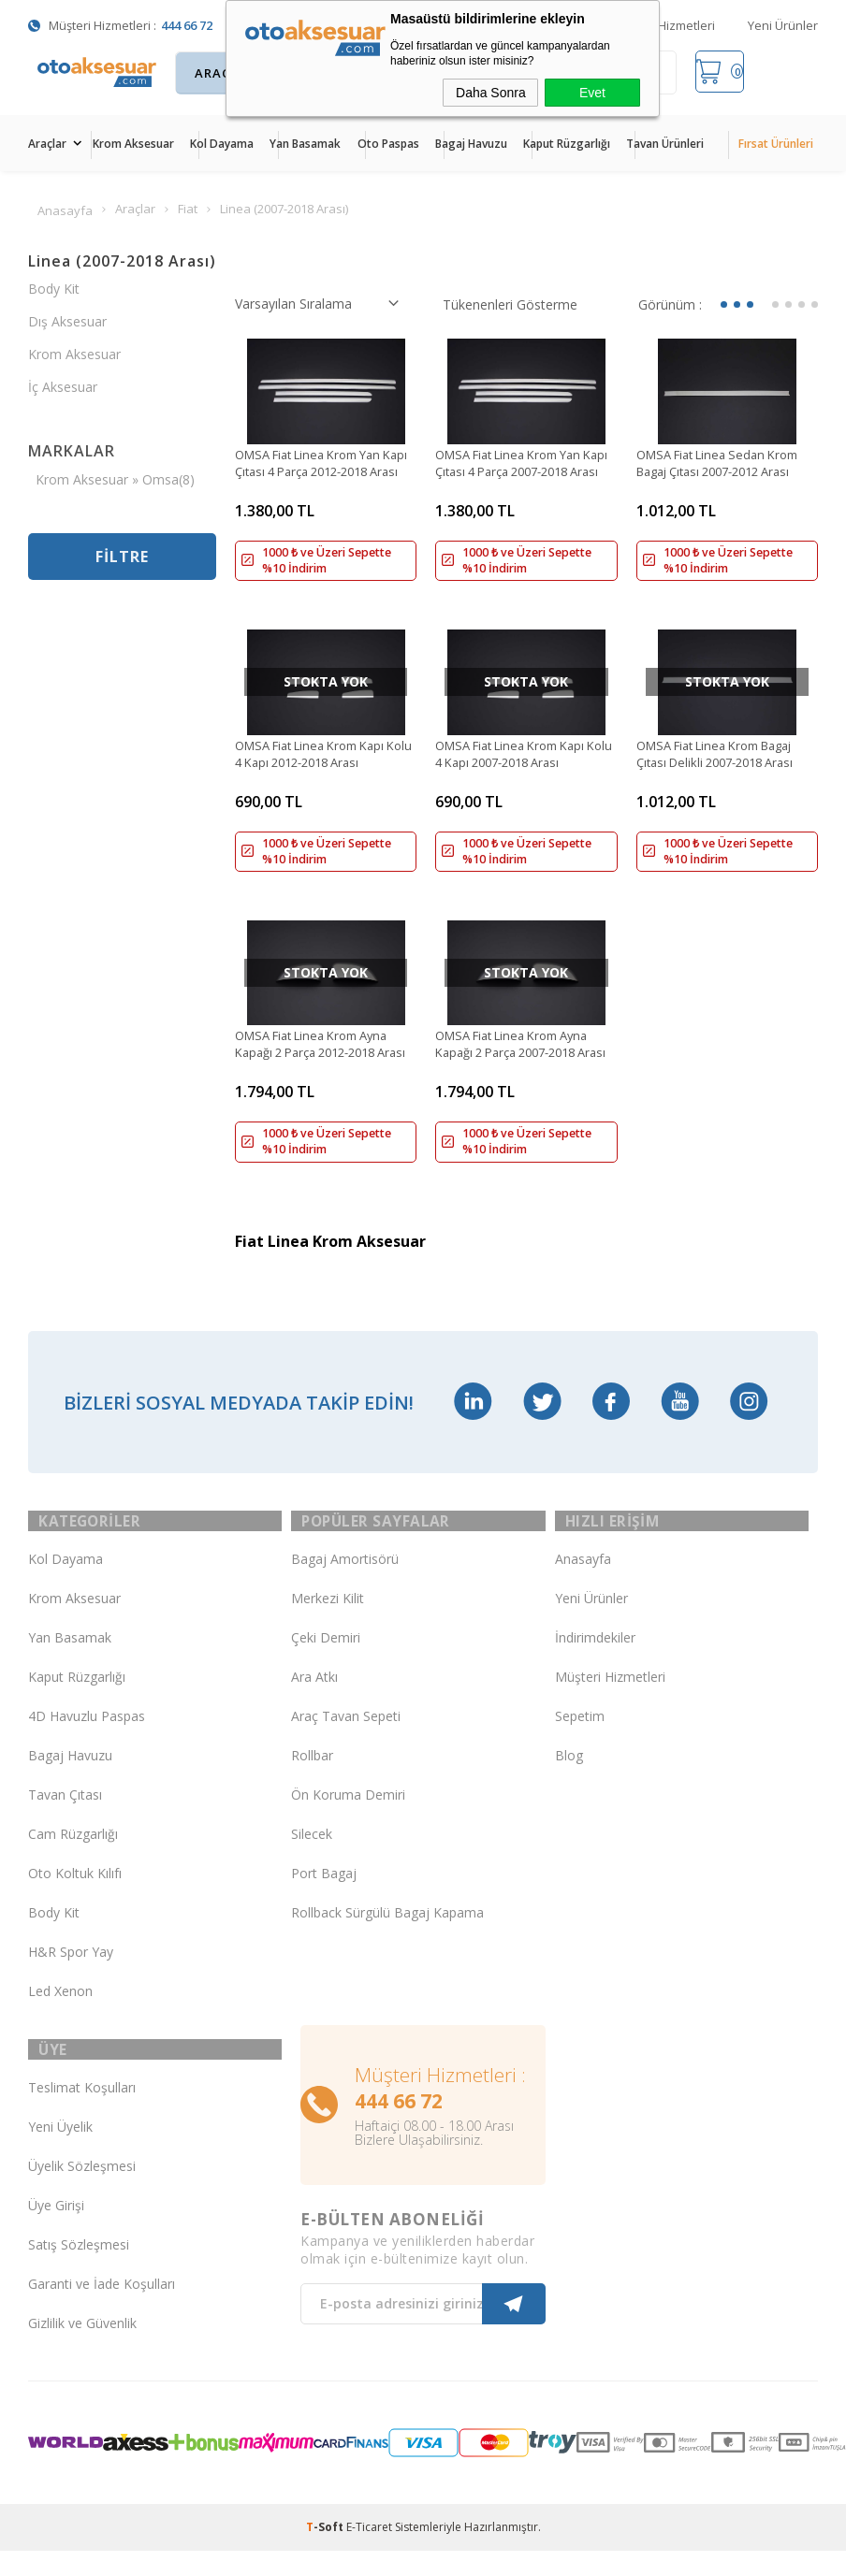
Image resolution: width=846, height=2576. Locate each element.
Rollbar (312, 1780)
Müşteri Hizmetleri (664, 25)
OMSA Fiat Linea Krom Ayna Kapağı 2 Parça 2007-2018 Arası (521, 1058)
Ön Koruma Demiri (348, 1820)
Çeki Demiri (325, 1663)
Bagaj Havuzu (471, 144)
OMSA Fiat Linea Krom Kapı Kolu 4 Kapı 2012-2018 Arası (320, 763)
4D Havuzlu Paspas (86, 1741)
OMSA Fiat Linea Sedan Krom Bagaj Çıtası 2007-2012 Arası (726, 469)
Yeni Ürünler (783, 25)
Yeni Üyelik (60, 2160)
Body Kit (54, 294)
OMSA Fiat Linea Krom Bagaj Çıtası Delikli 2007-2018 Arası (725, 763)
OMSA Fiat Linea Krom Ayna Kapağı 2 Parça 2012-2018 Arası (321, 1058)
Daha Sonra (491, 92)
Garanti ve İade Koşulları (101, 2317)
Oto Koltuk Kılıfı (75, 1898)
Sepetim (580, 1741)
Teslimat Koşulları (82, 2121)
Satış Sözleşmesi (78, 2278)
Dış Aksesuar (67, 327)
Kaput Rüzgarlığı (566, 144)
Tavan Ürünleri (665, 144)
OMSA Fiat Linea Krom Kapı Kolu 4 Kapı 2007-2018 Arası (520, 763)
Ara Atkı (314, 1702)
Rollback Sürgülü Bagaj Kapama (387, 1937)
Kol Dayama (222, 144)
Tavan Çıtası (65, 1820)
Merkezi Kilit (327, 1623)
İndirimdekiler (595, 1663)
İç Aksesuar (62, 392)
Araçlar (47, 144)
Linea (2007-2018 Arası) (122, 266)
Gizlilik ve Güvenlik (82, 2357)
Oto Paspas (388, 144)
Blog (569, 1780)
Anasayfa (583, 1584)
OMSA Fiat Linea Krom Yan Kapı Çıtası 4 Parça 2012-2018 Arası (325, 469)
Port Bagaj (324, 1898)
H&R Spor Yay (70, 1977)
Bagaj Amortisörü (345, 1584)
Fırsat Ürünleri (775, 144)
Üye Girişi (56, 2239)
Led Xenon (60, 2016)
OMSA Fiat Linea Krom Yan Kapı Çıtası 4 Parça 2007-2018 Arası (525, 469)
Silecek (311, 1859)
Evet (592, 92)
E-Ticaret (369, 2561)
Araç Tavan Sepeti (346, 1741)
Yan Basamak (305, 144)
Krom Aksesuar (133, 144)
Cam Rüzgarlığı (73, 1859)
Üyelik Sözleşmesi (82, 2199)
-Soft (326, 2561)
